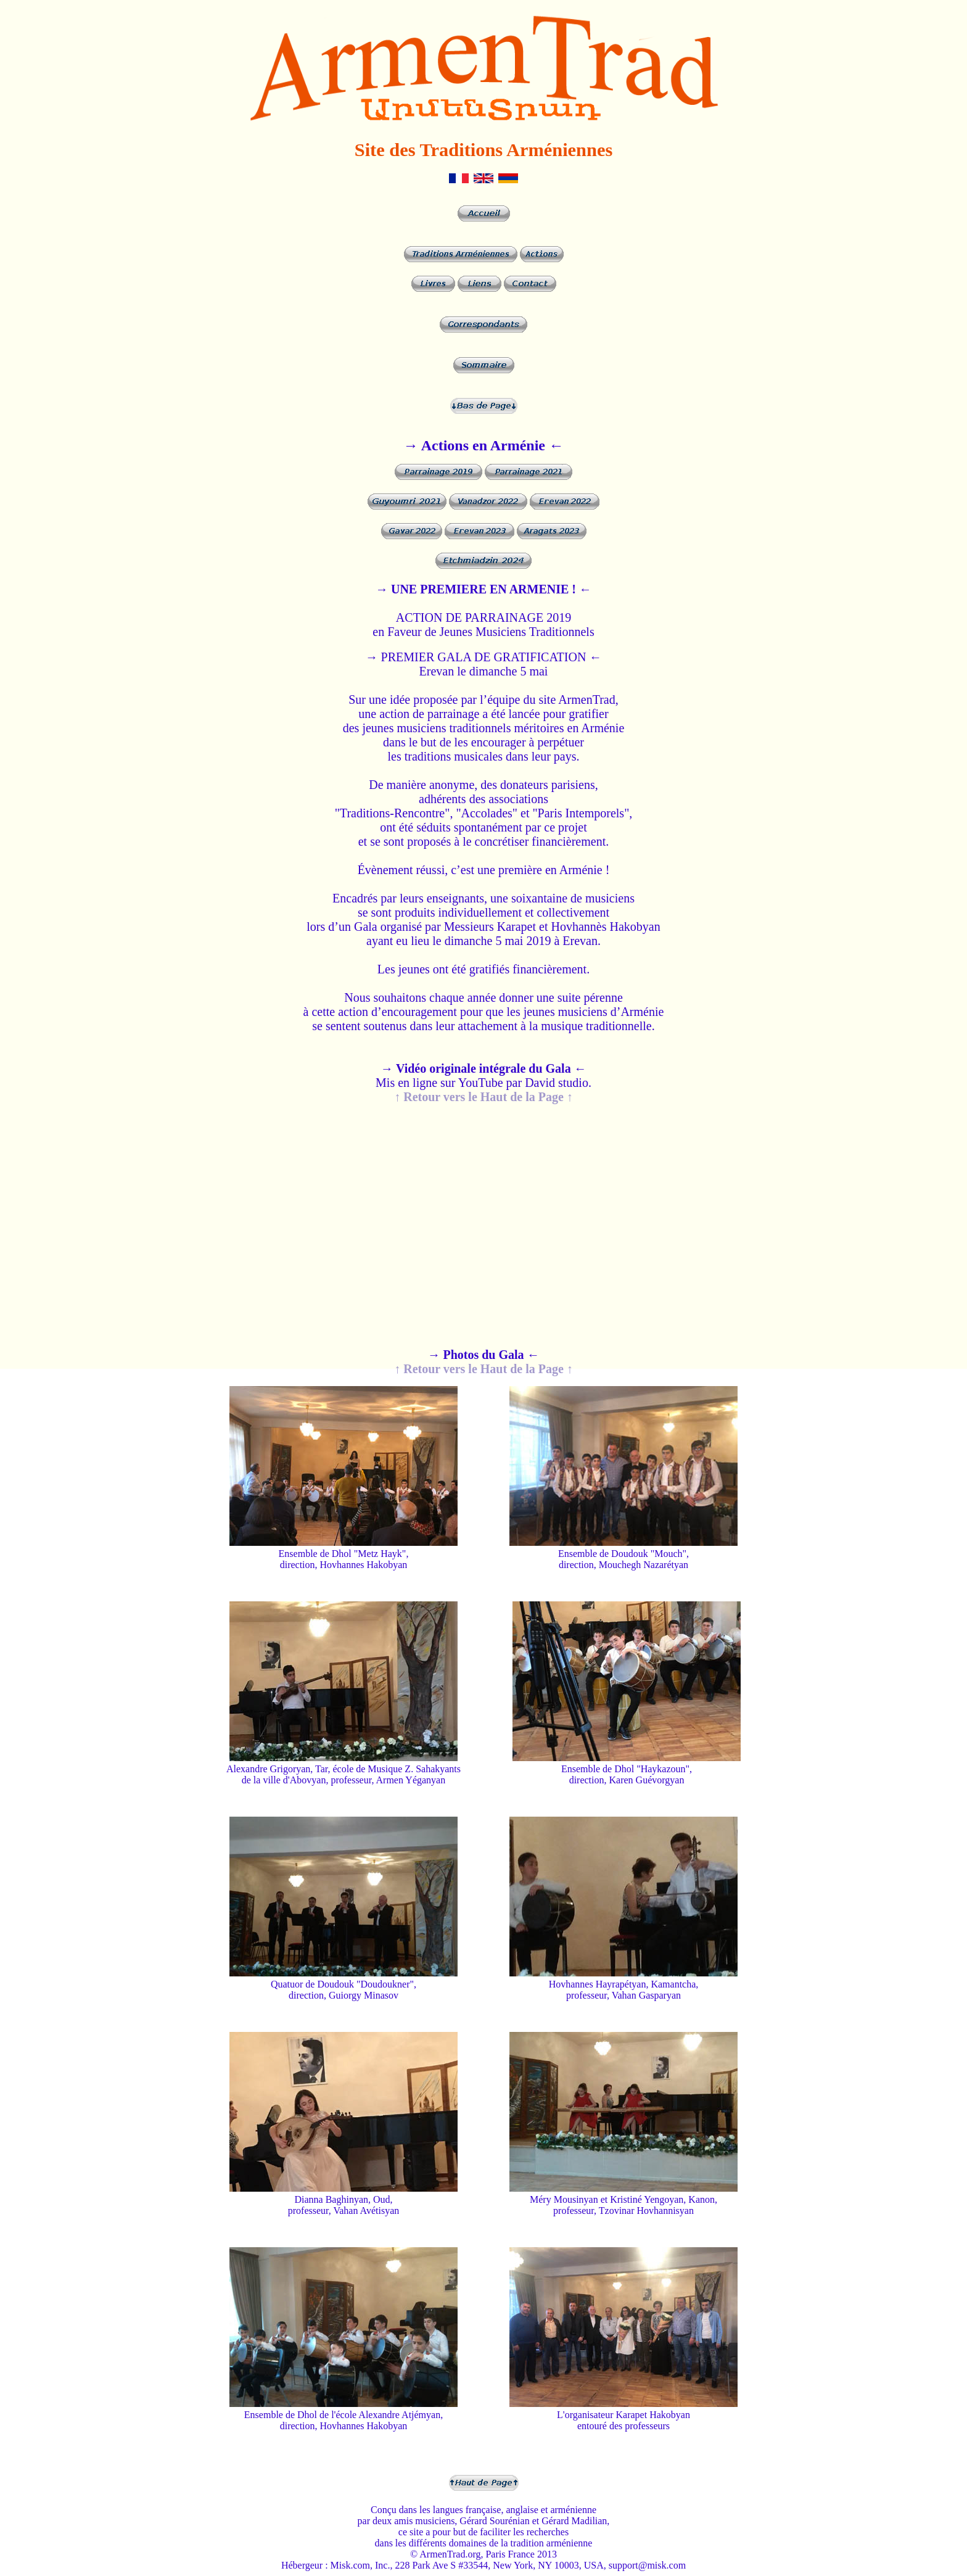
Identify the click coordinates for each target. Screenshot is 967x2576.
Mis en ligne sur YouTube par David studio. (483, 1075)
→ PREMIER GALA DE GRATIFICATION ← (484, 657)
